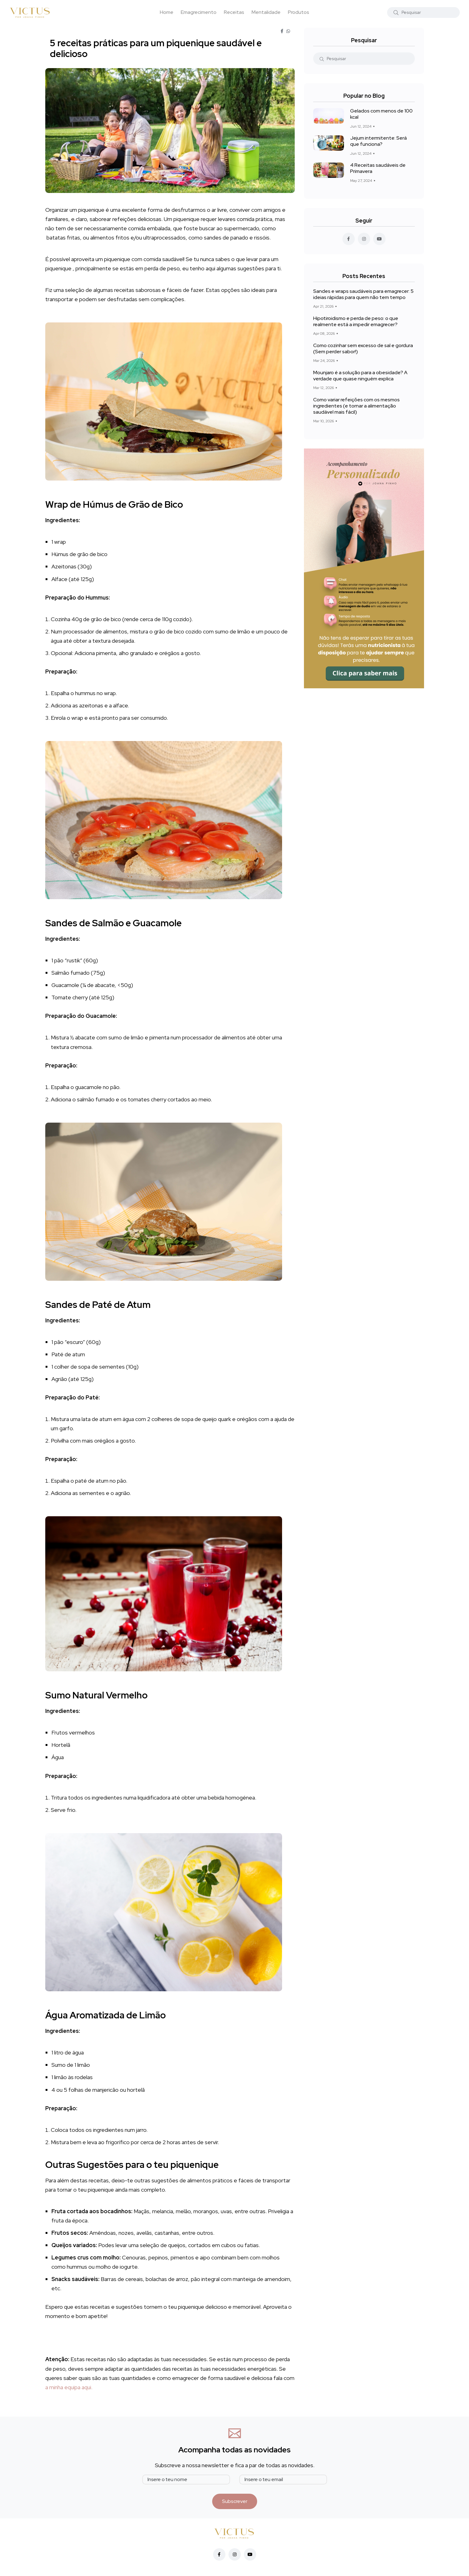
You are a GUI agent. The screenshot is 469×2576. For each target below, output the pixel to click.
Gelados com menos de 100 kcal (381, 114)
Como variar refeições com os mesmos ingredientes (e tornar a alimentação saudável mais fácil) (356, 405)
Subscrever (234, 2501)
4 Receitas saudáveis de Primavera (378, 168)
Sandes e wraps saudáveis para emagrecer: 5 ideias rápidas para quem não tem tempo (363, 294)
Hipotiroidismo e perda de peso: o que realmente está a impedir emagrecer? (355, 321)
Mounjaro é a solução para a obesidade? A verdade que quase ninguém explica (360, 375)
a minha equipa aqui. (68, 2387)
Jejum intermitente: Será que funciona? (378, 141)
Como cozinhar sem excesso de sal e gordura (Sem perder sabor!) (363, 348)
